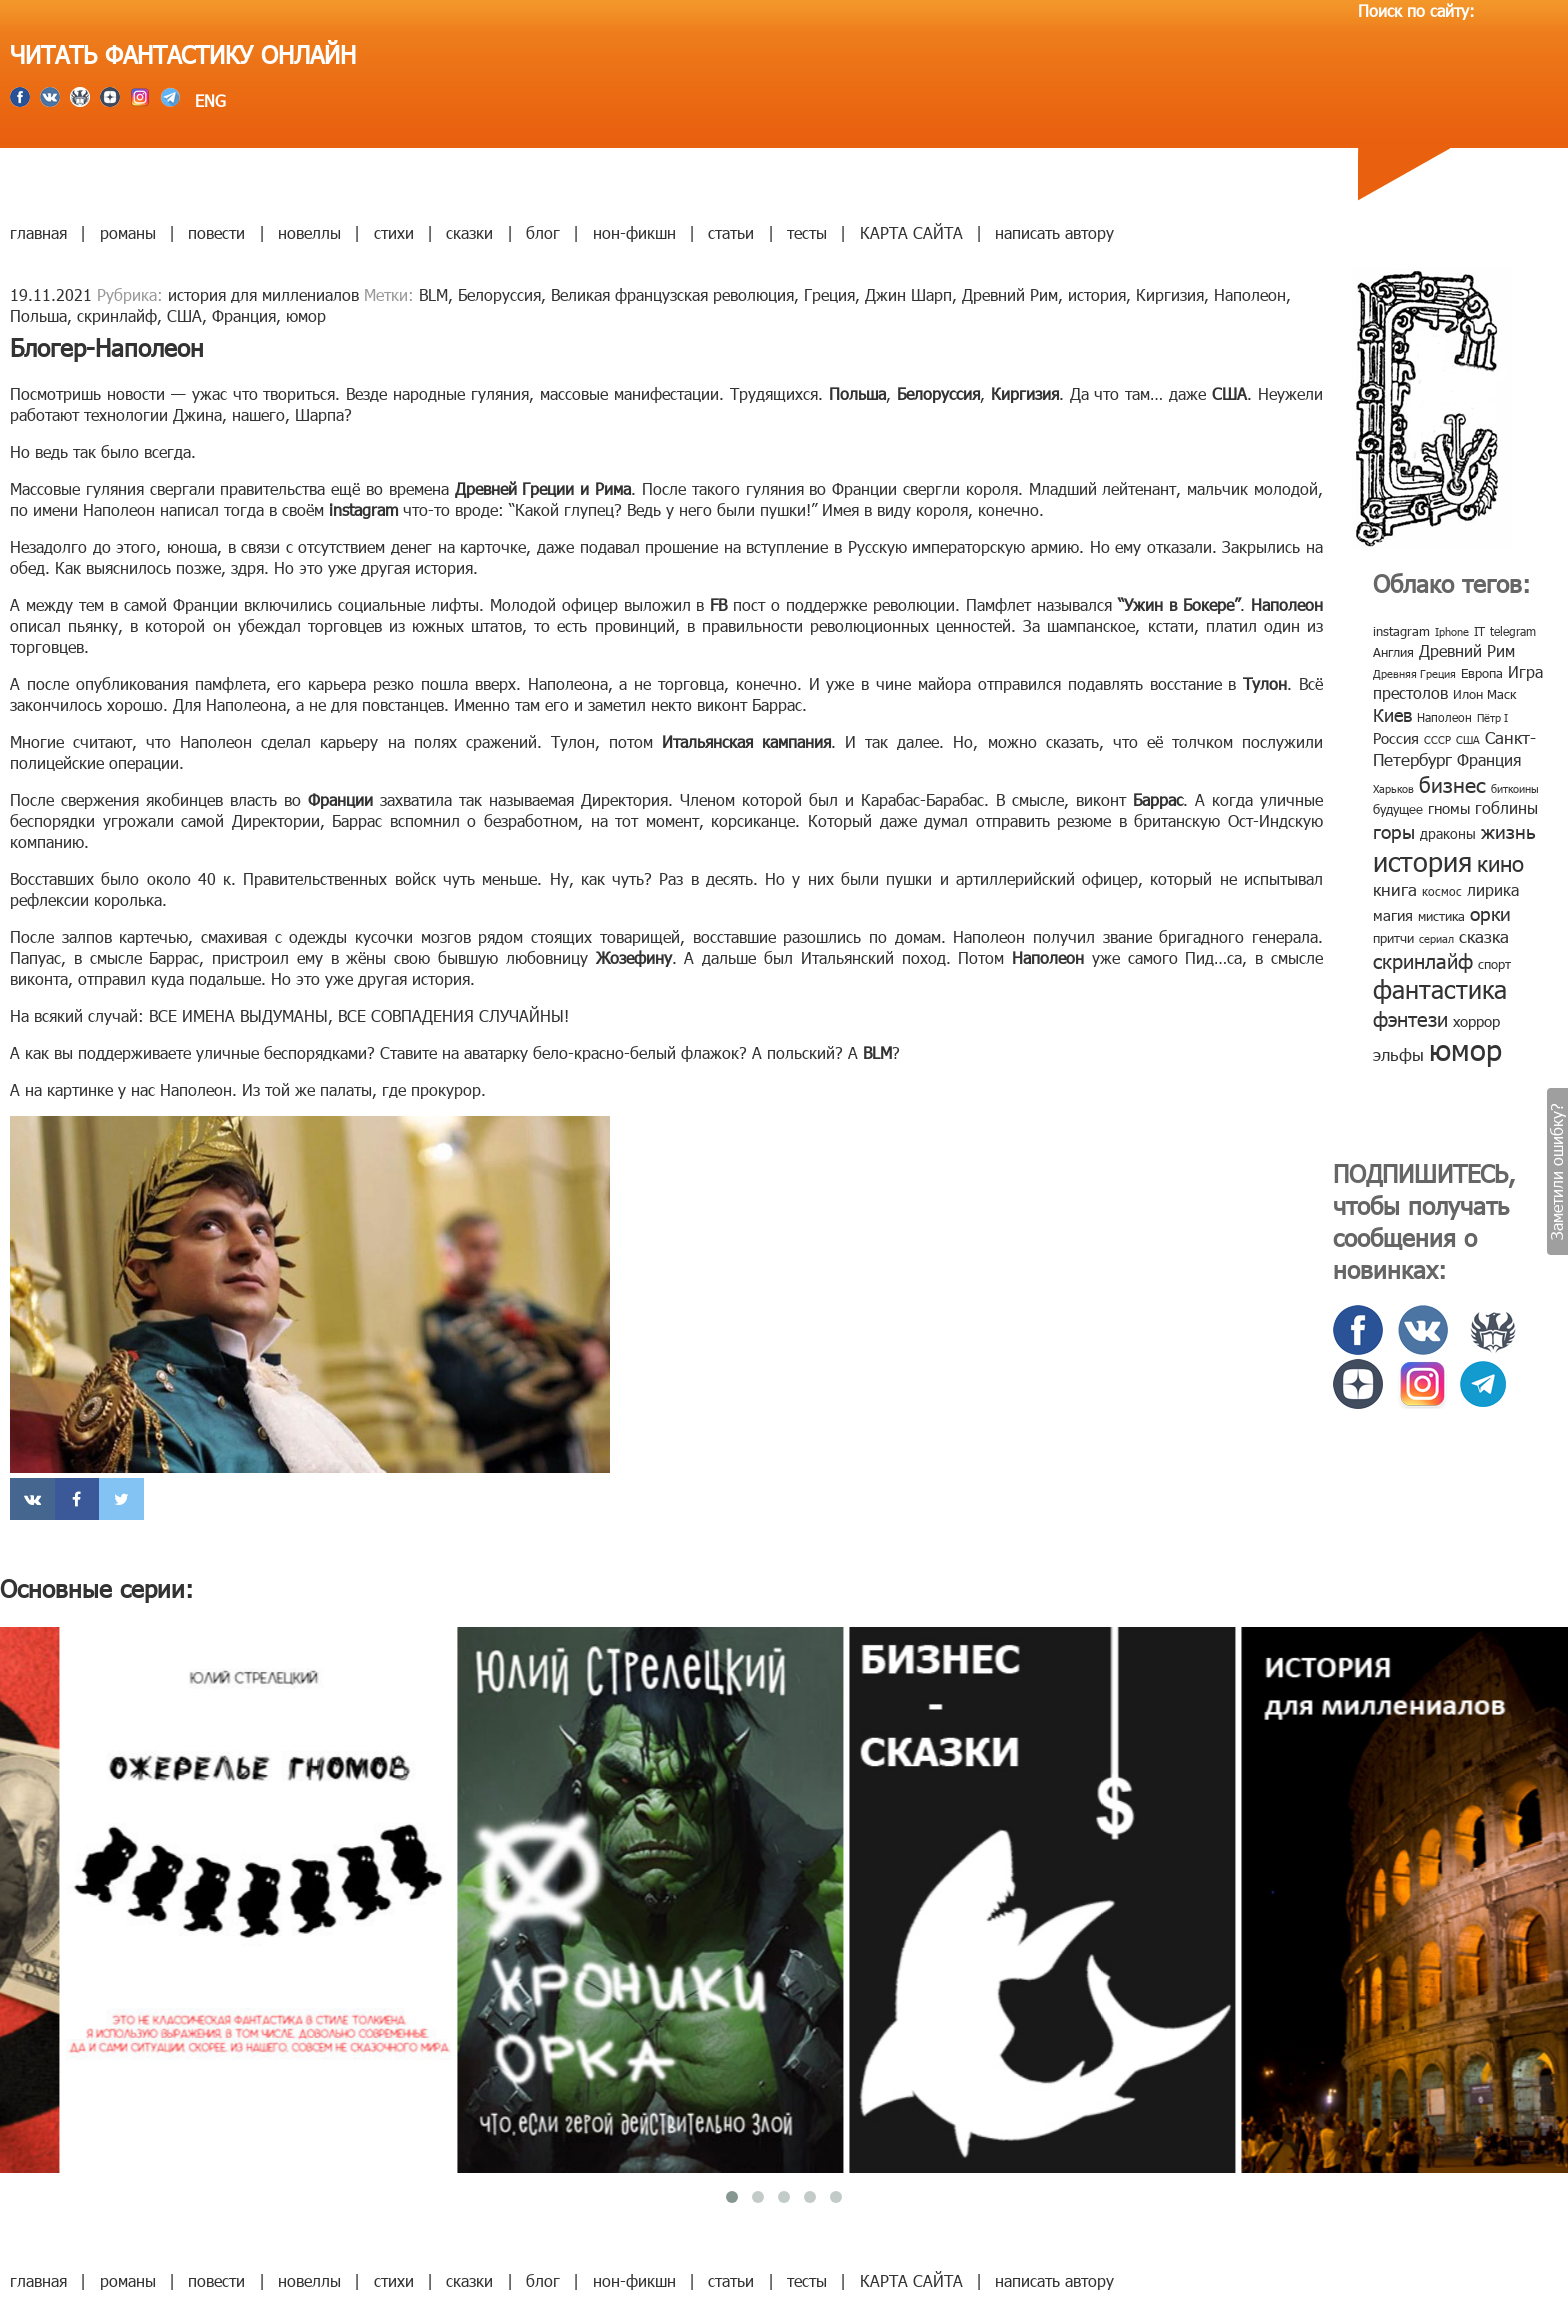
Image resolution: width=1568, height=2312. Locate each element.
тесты (807, 232)
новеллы (309, 232)
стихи (394, 232)
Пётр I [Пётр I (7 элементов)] (1492, 717)
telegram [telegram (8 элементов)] (1513, 631)
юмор (306, 315)
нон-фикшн (634, 232)
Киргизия (1170, 294)
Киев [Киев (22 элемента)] (1392, 714)
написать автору (1054, 232)
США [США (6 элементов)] (1468, 739)
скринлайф (117, 315)
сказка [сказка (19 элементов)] (1484, 936)
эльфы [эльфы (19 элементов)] (1398, 1054)
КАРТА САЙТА (911, 232)
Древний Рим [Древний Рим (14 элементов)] (1467, 650)
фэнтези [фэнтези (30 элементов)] (1410, 1018)
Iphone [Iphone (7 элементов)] (1452, 631)
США (184, 315)
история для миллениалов (263, 294)
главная (38, 232)
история (1097, 294)
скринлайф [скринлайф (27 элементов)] (1423, 960)
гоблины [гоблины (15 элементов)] (1506, 807)
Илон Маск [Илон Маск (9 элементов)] (1484, 694)
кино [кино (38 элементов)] (1500, 862)
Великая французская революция (672, 294)
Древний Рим (1010, 294)
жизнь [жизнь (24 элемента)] (1508, 830)
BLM (433, 294)
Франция (244, 315)
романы (128, 232)
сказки (469, 232)
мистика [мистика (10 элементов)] (1441, 916)
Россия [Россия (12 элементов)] (1396, 738)
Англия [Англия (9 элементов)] (1393, 652)
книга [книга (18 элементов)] (1395, 889)
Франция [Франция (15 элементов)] (1489, 759)
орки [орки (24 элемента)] (1490, 912)
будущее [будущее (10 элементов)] (1398, 809)
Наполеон (1250, 294)
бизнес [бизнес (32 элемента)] (1452, 783)
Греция (829, 294)
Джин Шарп (908, 294)
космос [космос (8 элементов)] (1442, 891)
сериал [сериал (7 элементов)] (1436, 938)
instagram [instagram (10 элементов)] (1401, 631)
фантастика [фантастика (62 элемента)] (1440, 989)
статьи (731, 232)
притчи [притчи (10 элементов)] (1393, 938)
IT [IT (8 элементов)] (1479, 631)
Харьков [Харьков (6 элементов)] (1393, 788)
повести (216, 232)
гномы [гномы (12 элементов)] (1449, 808)
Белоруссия (499, 294)
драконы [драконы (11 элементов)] (1448, 833)
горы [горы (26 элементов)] (1394, 830)
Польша (38, 315)
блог (543, 232)
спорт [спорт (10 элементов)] (1494, 964)
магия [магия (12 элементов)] (1393, 915)
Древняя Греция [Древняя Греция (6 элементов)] (1414, 673)
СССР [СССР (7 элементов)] (1437, 739)
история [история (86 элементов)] (1422, 860)
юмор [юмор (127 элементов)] (1465, 1049)
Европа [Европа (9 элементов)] (1482, 673)
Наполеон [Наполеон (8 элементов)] (1444, 717)
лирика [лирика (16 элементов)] (1493, 889)
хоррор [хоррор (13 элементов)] (1476, 1021)
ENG (208, 100)
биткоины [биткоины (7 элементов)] (1515, 788)
